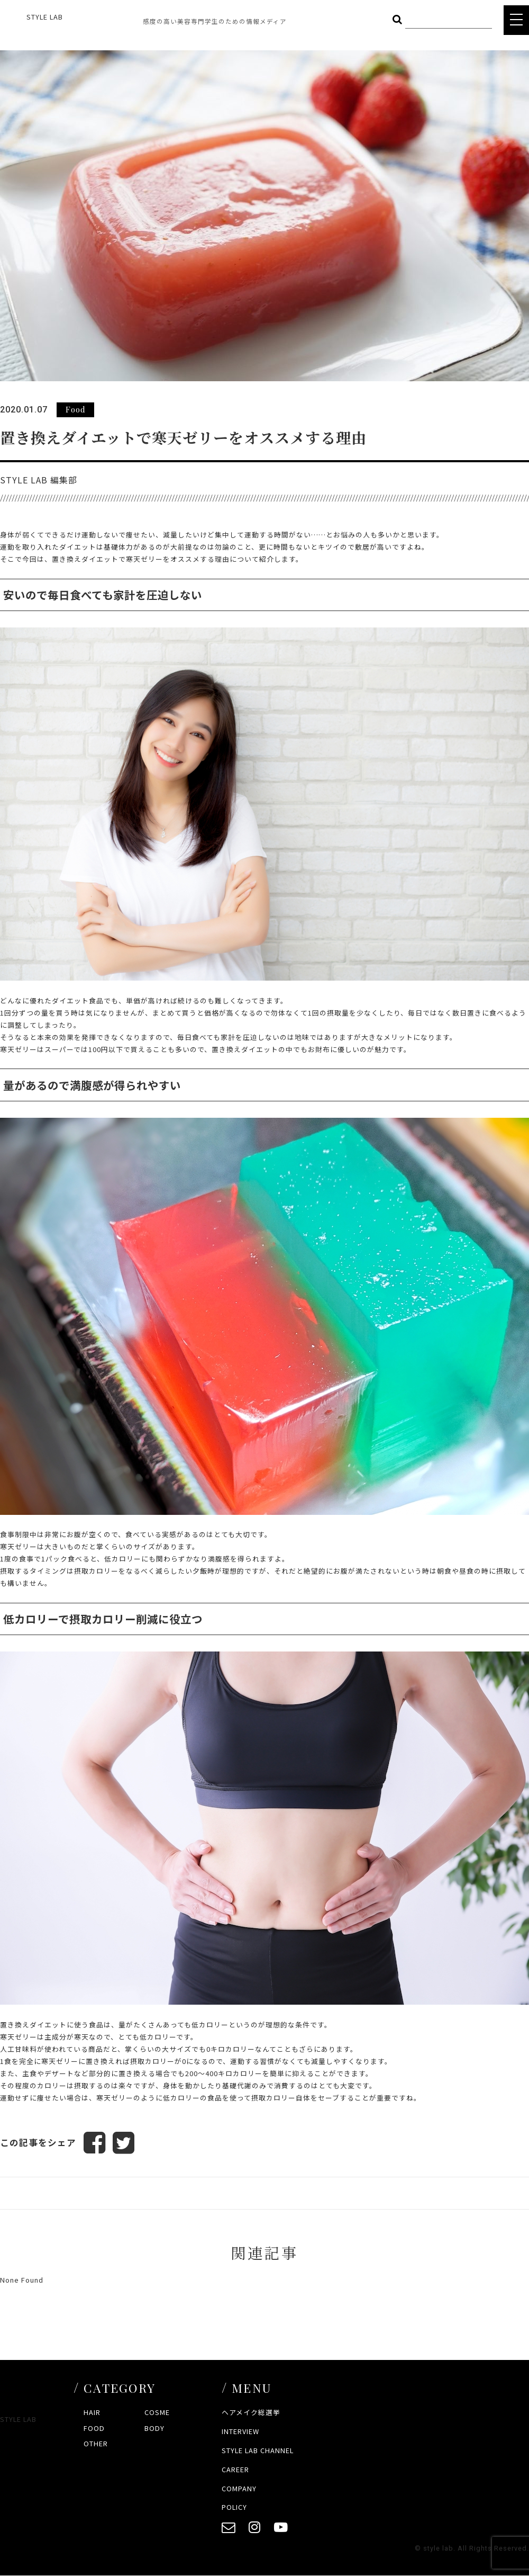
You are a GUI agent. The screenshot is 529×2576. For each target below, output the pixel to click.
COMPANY (239, 2488)
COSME (157, 2413)
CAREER (235, 2469)
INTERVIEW (240, 2432)
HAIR (92, 2413)
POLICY (234, 2507)
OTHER (96, 2444)
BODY (154, 2428)
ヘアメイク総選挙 (251, 2413)
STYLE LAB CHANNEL (258, 2450)
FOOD (94, 2428)
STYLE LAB (44, 17)
